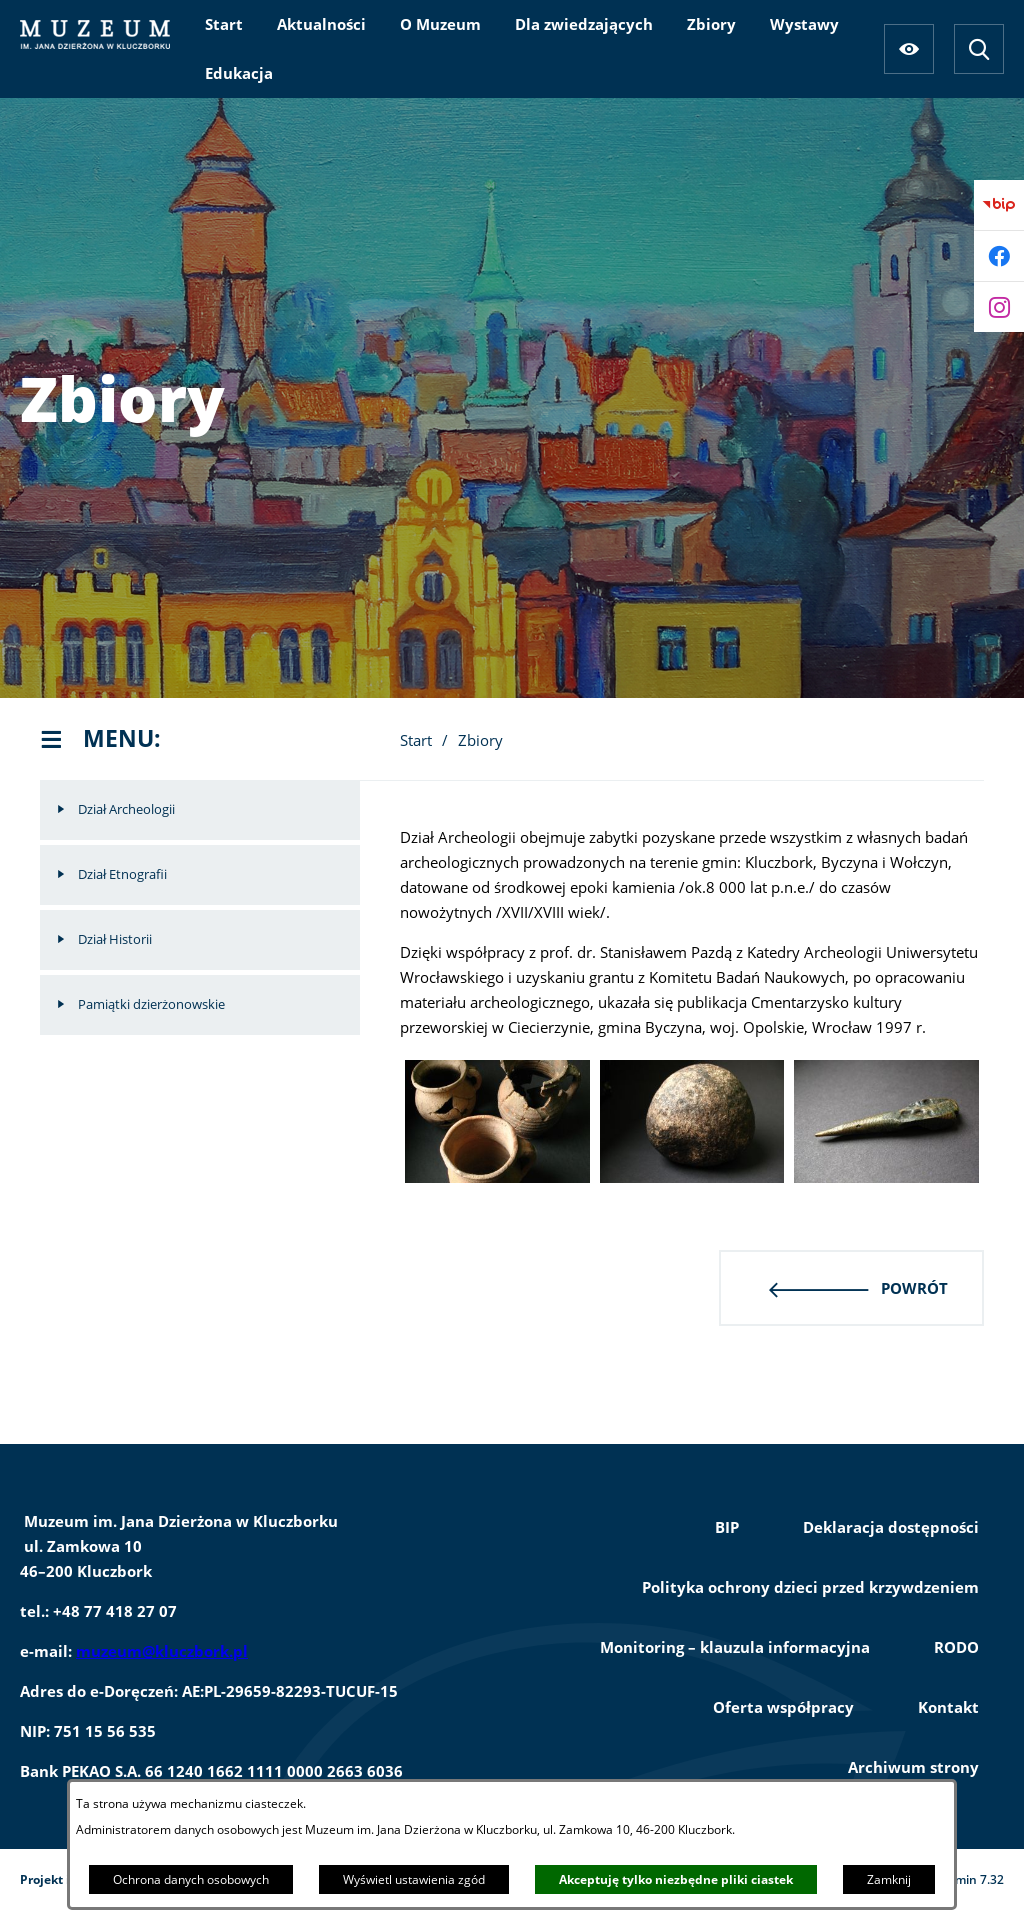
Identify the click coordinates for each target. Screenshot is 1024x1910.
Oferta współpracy (783, 1707)
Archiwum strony (913, 1767)
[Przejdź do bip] (999, 205)
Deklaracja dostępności (891, 1527)
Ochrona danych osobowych (191, 1879)
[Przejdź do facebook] (999, 256)
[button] (497, 1177)
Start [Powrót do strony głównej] (416, 740)
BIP (727, 1527)
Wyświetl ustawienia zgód (414, 1879)
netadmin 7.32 (962, 1879)
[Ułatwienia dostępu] (909, 49)
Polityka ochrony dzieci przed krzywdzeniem (810, 1587)
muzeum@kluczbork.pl (162, 1651)
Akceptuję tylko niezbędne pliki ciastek (676, 1879)
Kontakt (948, 1707)
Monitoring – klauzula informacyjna (735, 1647)
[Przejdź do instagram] (999, 307)
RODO (956, 1647)
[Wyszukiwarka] (979, 49)
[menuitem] (224, 24)
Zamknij (889, 1879)
